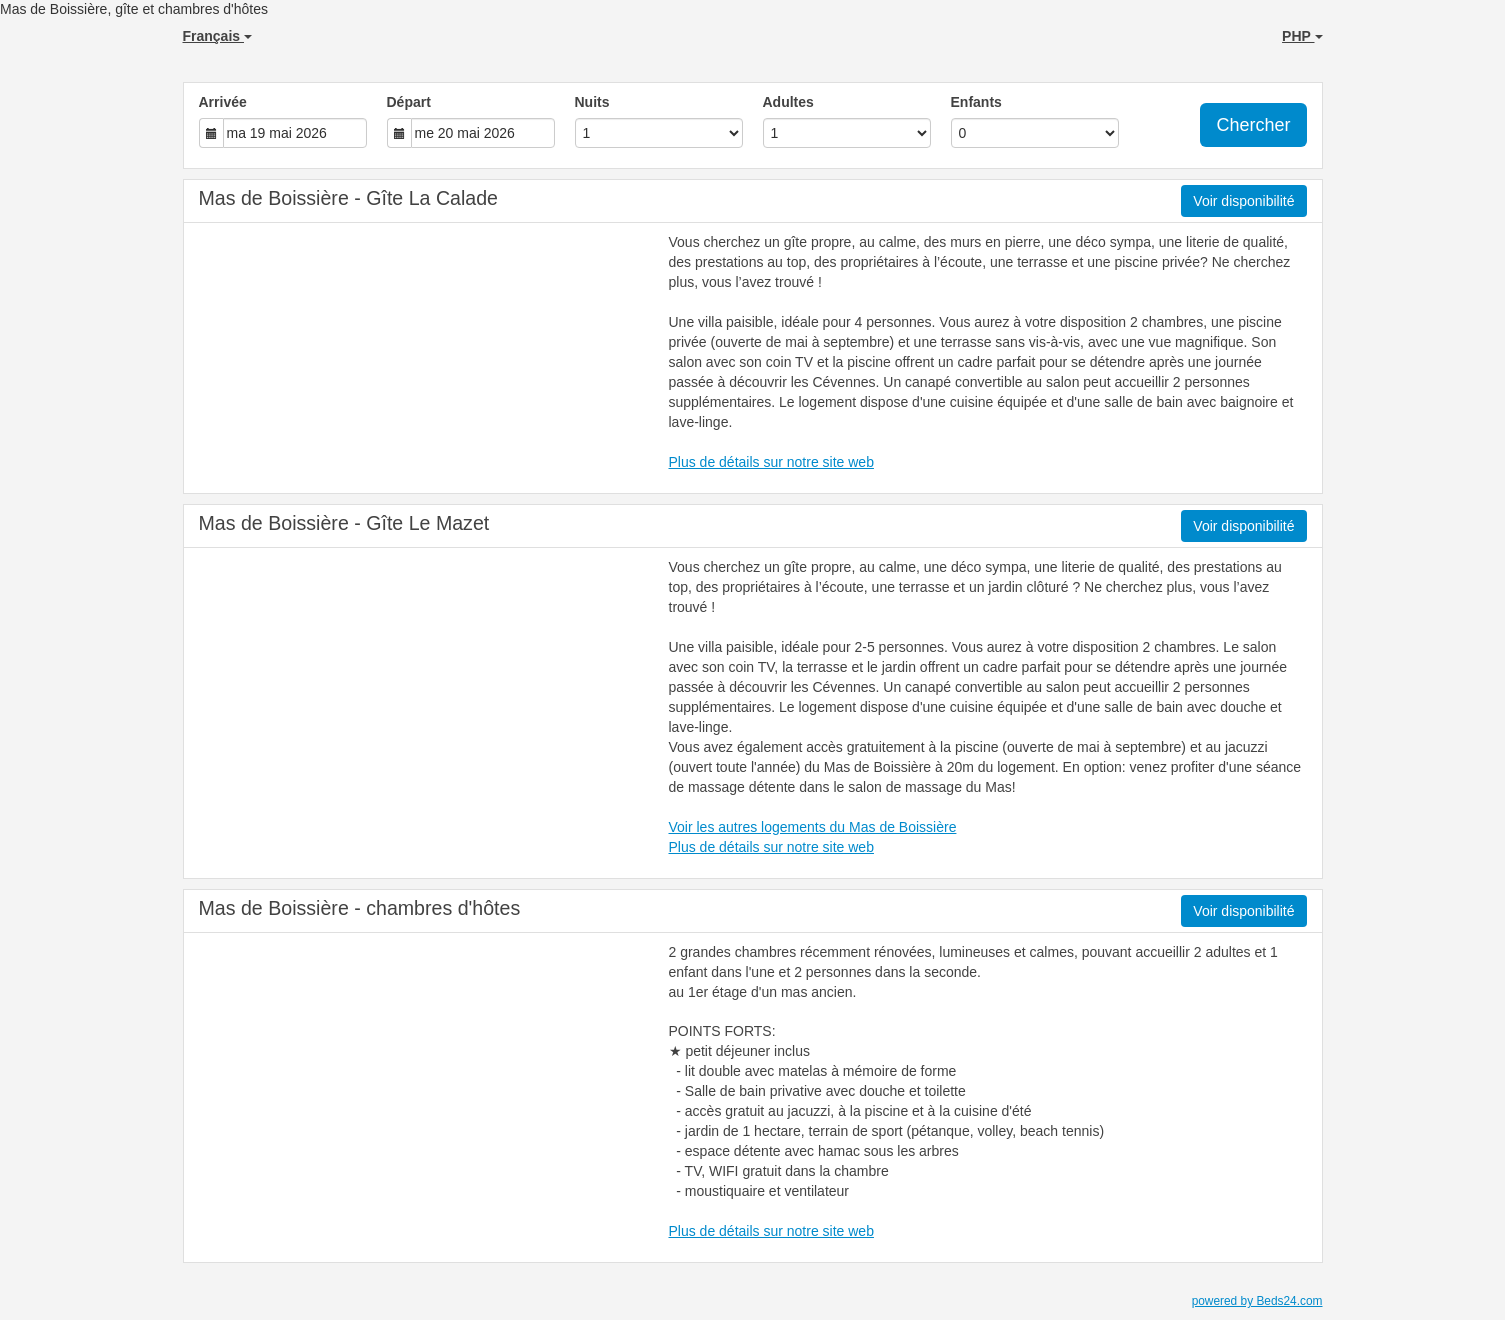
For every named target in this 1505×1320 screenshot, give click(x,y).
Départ (409, 102)
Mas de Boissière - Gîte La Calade (349, 198)
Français (217, 36)
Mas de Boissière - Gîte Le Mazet (344, 523)
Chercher (1253, 125)
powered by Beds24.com (1257, 1301)
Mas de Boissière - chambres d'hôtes (360, 908)
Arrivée (223, 102)
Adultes (788, 102)
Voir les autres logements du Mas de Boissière (813, 827)
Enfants (976, 102)
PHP (1302, 36)
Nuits (592, 102)
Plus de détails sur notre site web (771, 462)
